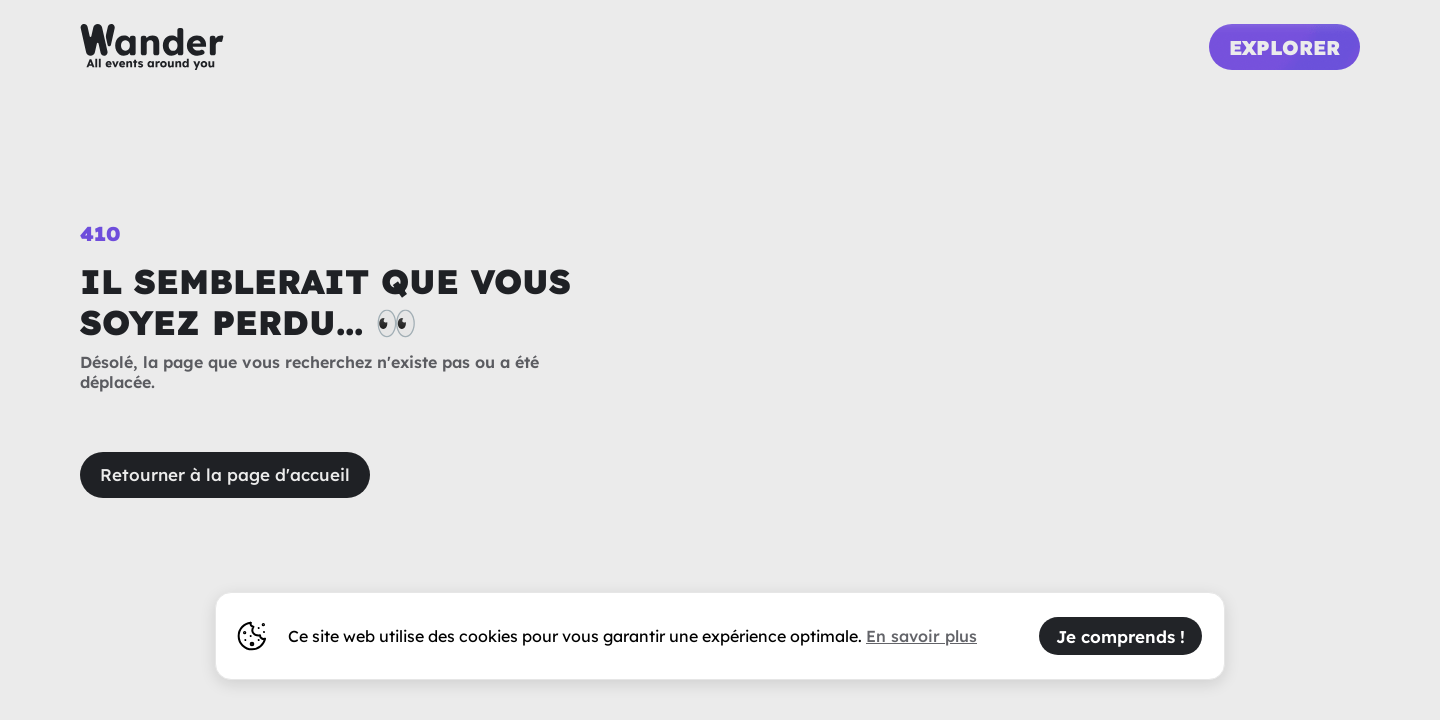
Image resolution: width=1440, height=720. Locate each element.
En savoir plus (921, 636)
